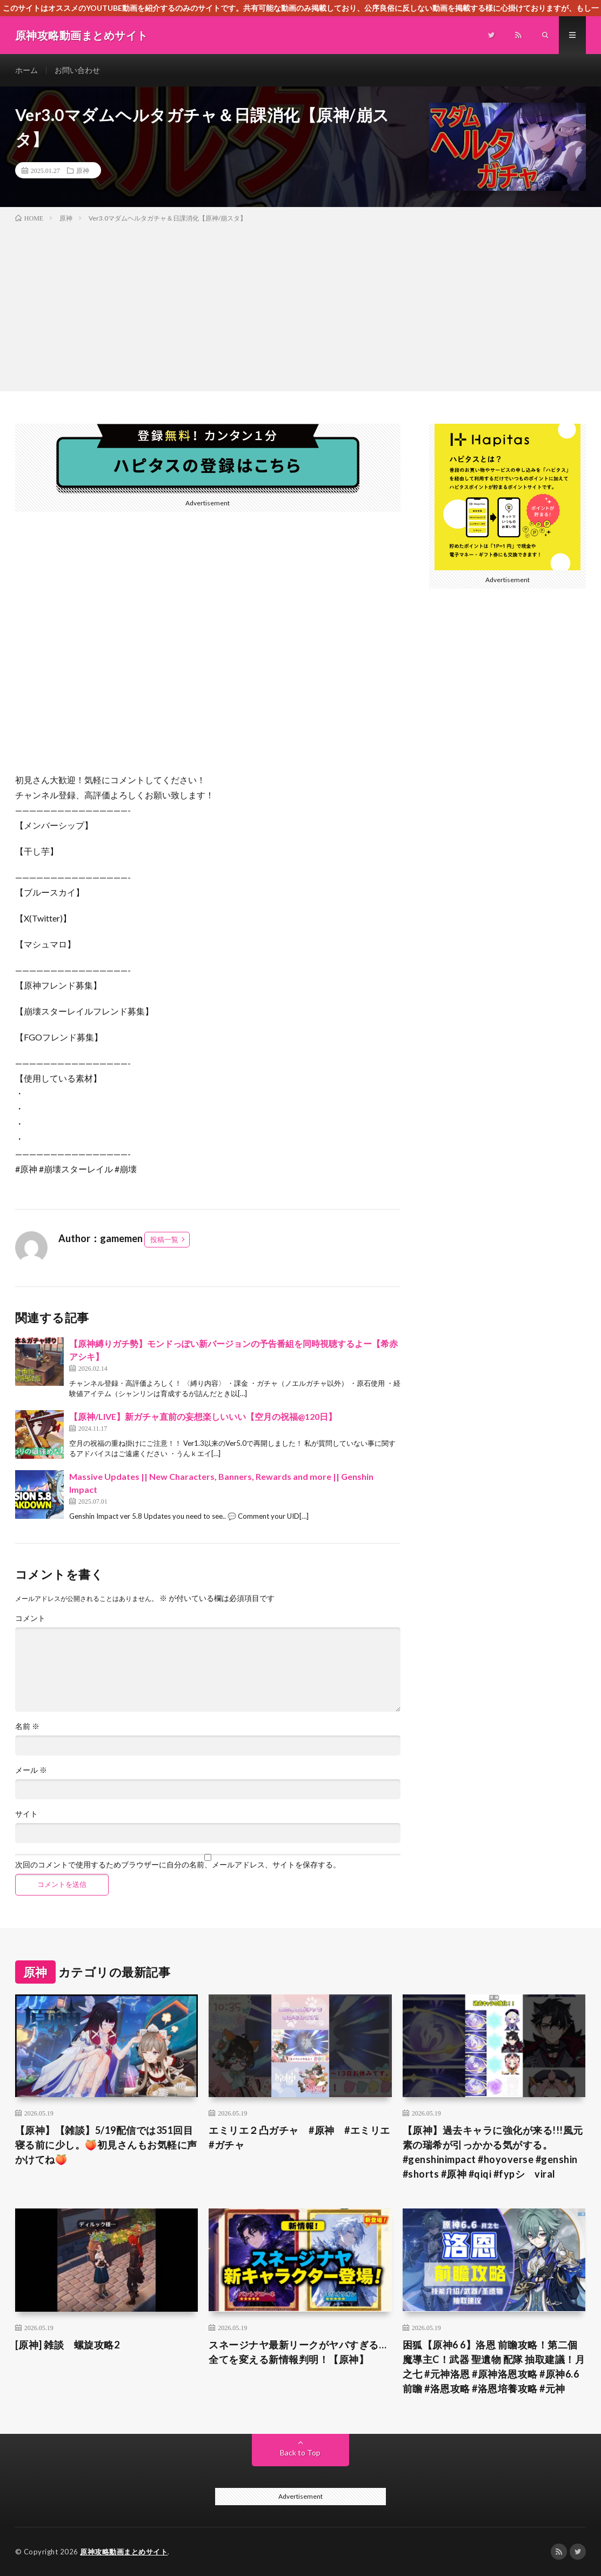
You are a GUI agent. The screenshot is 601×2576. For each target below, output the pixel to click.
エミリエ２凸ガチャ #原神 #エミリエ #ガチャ (300, 2137)
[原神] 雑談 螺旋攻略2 (67, 2345)
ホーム (26, 70)
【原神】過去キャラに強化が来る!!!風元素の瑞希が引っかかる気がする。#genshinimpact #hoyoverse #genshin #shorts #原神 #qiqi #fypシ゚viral (493, 2152)
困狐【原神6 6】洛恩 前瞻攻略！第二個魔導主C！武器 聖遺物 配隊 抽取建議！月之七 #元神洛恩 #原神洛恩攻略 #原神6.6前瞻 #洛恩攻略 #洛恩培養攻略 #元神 (494, 2366)
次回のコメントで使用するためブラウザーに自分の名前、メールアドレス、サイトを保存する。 (177, 1864)
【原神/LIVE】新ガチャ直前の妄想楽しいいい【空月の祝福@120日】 (203, 1416)
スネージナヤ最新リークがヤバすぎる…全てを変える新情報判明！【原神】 (297, 2352)
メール (31, 1770)
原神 (82, 170)
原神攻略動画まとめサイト (124, 2551)
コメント (30, 1618)
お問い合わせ (77, 70)
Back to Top (300, 2452)
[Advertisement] (300, 305)
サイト (26, 1814)
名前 (27, 1726)
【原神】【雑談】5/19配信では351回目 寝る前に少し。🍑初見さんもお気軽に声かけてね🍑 (106, 2144)
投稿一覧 (164, 1239)
